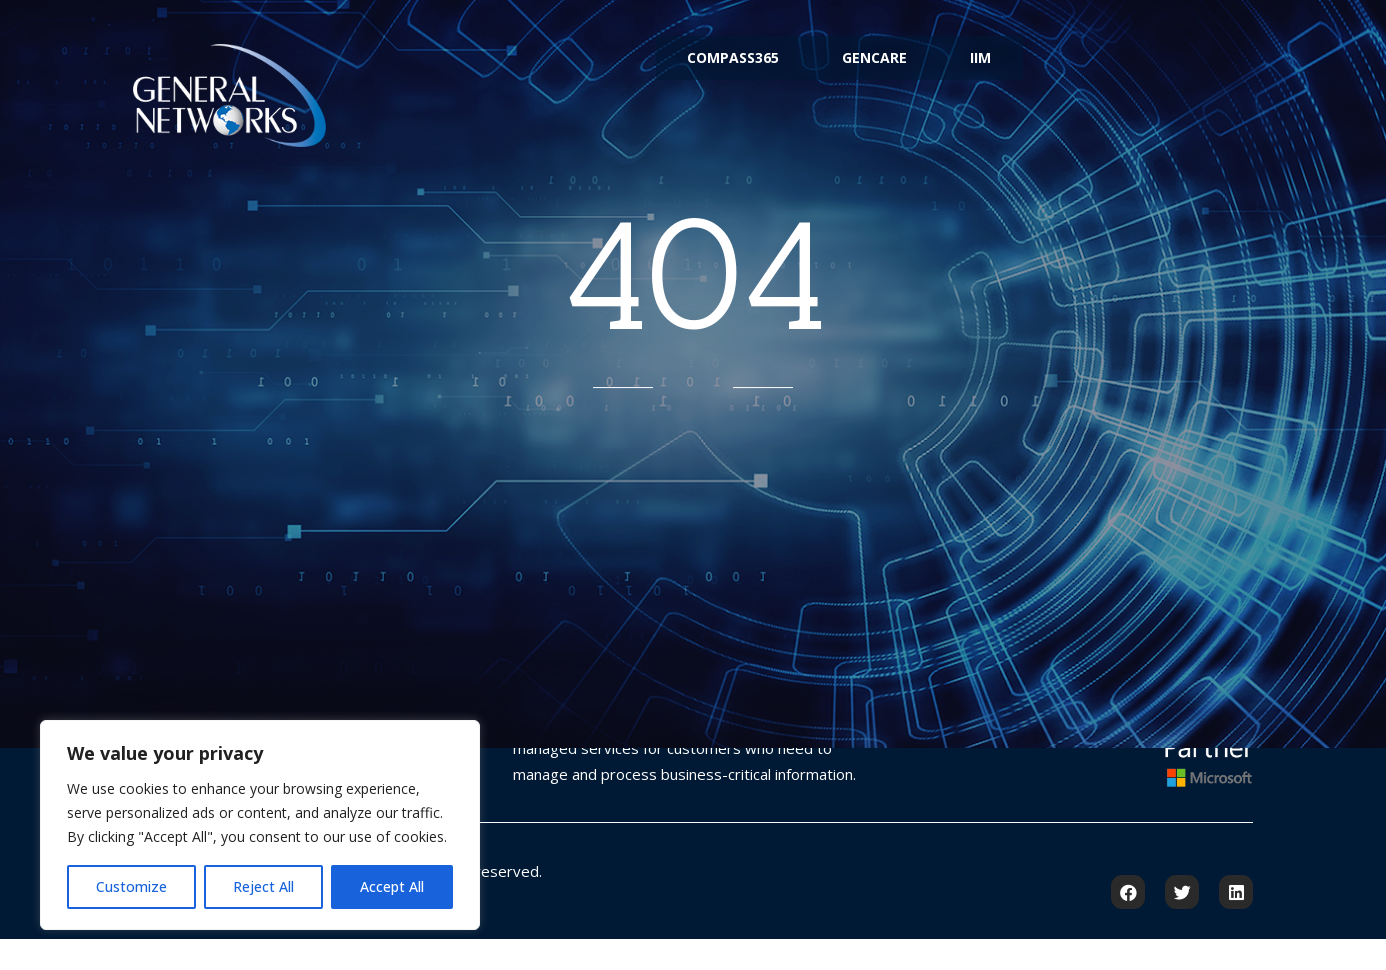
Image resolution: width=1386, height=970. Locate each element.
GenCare (874, 73)
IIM (1011, 73)
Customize (131, 886)
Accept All (392, 886)
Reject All (263, 886)
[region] (260, 825)
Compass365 (702, 73)
